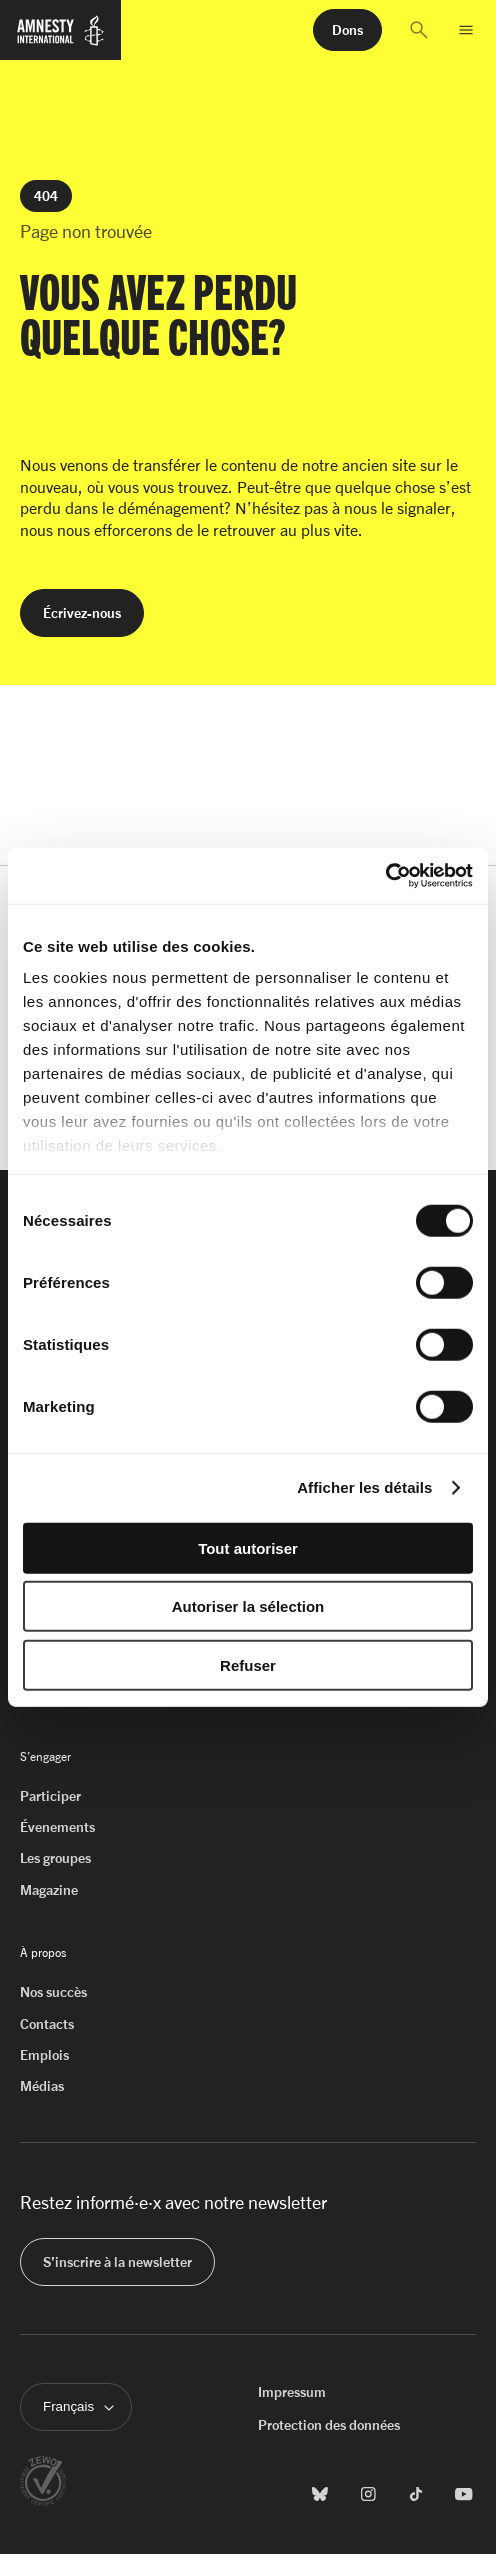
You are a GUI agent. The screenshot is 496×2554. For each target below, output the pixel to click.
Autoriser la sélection (248, 1606)
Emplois (44, 2054)
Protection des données (329, 2424)
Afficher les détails (364, 1487)
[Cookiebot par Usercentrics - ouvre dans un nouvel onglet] (385, 876)
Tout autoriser (248, 1547)
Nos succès (53, 1991)
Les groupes (55, 1857)
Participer (50, 1795)
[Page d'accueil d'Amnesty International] (60, 39)
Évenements (57, 1826)
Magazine (49, 1889)
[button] (419, 30)
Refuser (248, 1664)
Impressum (292, 2391)
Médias (42, 2085)
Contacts (47, 2023)
